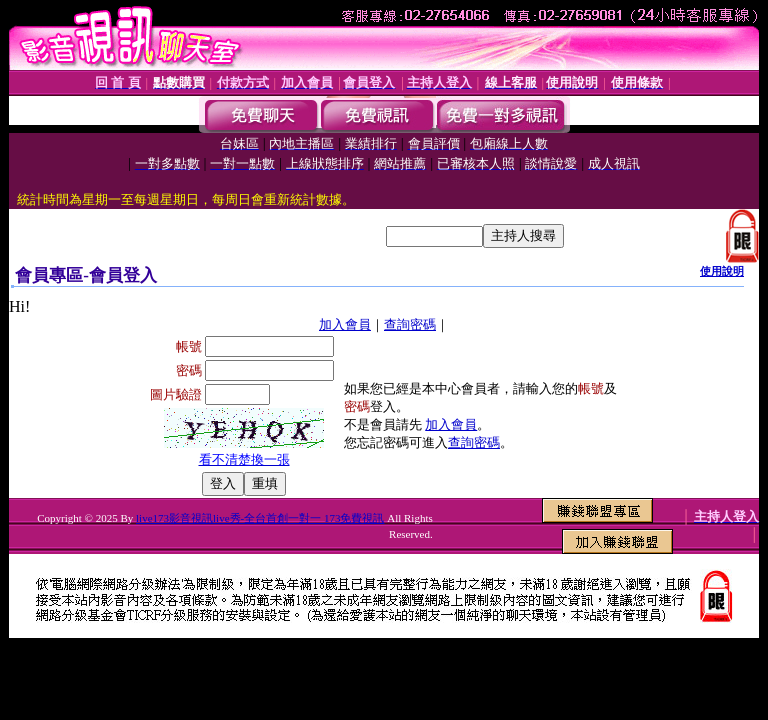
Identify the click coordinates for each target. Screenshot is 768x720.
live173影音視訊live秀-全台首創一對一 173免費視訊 (260, 518)
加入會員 (345, 324)
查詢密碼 (410, 324)
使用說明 (722, 271)
